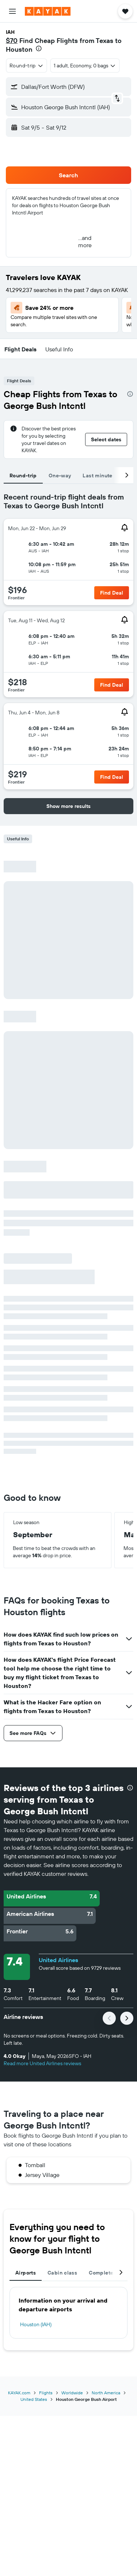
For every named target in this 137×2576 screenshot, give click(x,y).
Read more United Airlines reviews (42, 2063)
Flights (46, 2392)
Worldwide (72, 2392)
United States (33, 2399)
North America (106, 2392)
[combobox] (26, 65)
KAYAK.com (19, 2392)
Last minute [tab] (97, 475)
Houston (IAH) (36, 2324)
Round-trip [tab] (23, 475)
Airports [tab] (25, 2272)
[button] (12, 11)
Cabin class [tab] (62, 2272)
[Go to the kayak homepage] (48, 11)
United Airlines (58, 1960)
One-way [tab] (60, 475)
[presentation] (38, 48)
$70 (12, 40)
